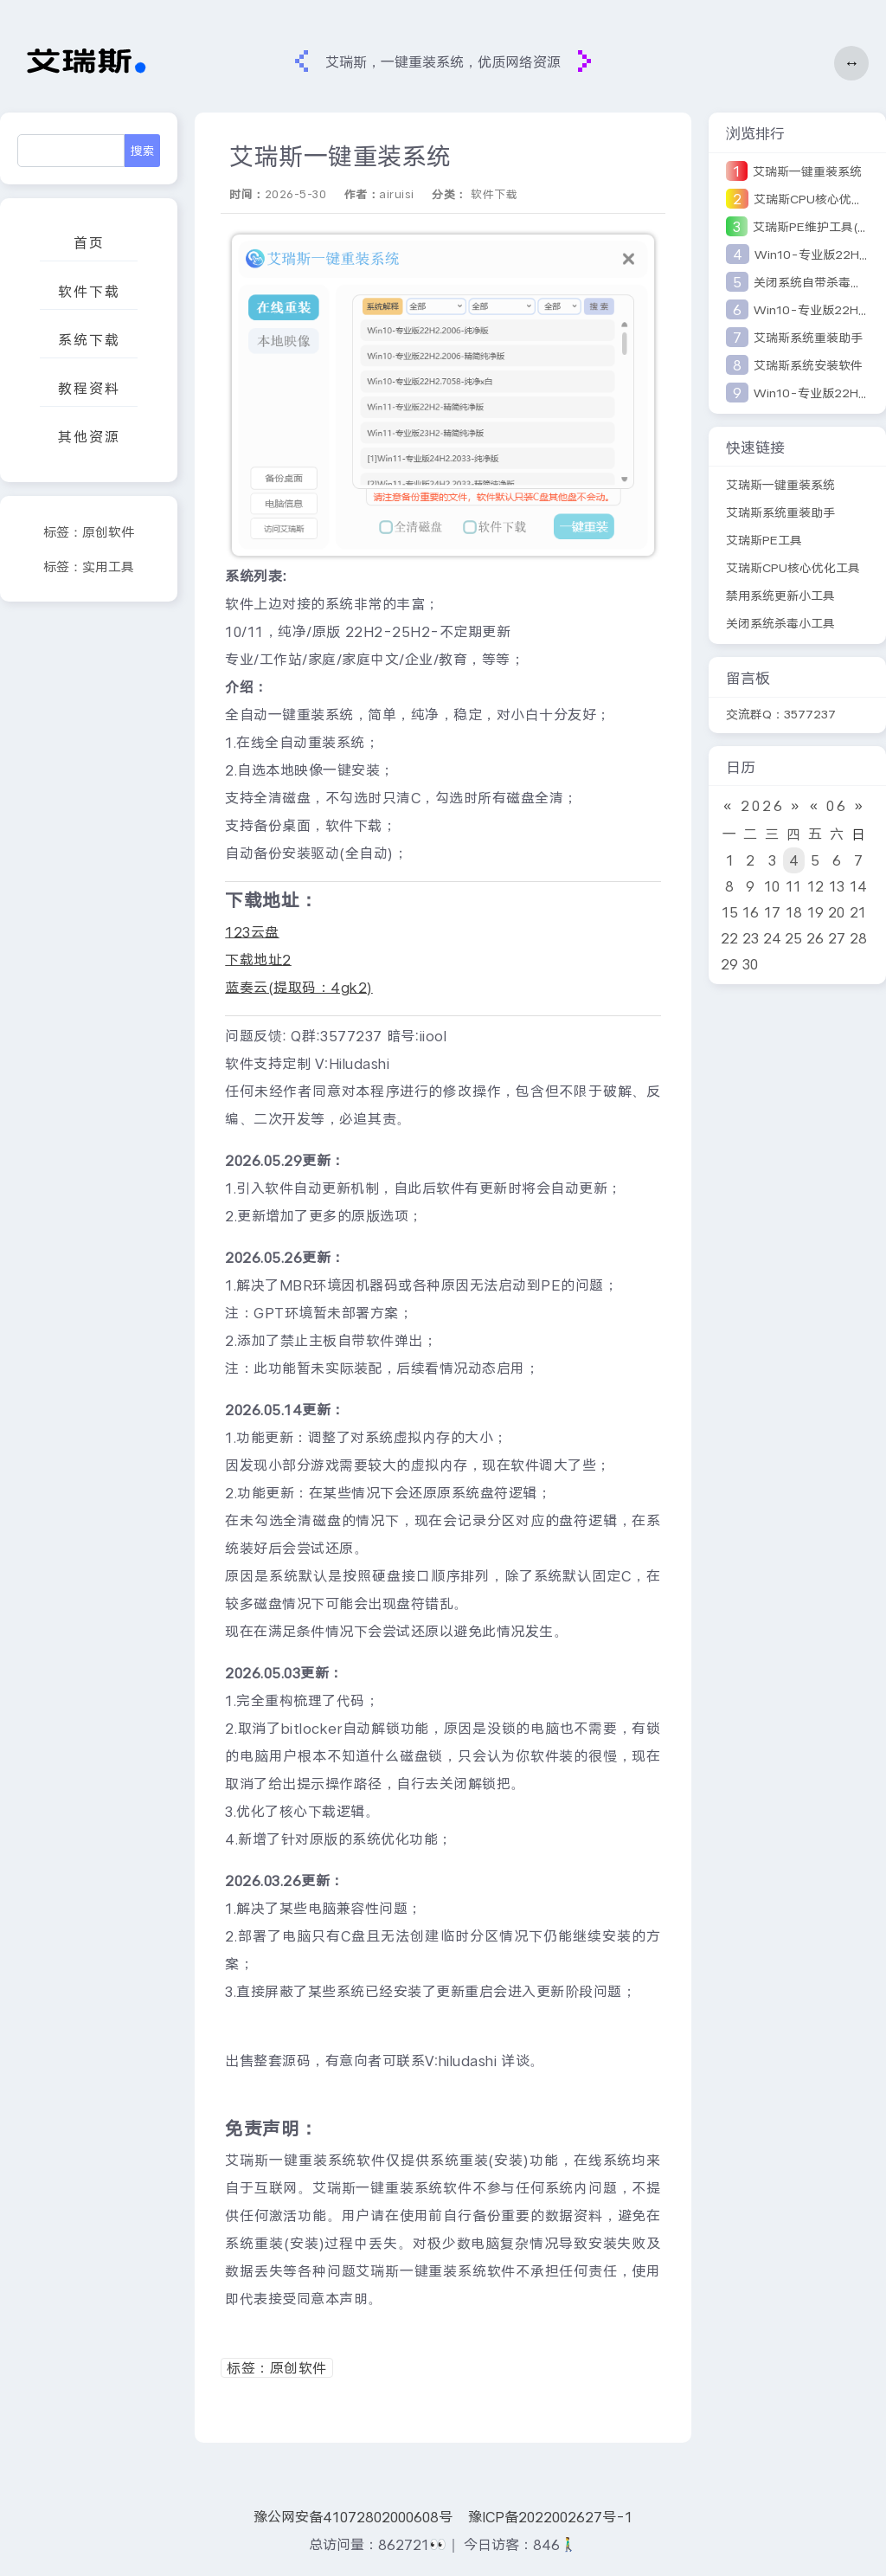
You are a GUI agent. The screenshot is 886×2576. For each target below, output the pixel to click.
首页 (89, 243)
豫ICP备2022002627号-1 (550, 2516)
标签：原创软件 (88, 532)
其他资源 (89, 436)
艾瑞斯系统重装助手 (808, 338)
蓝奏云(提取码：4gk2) (299, 987)
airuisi (396, 194)
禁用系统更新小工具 (780, 595)
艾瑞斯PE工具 (764, 540)
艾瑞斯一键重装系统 (807, 171)
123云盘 (252, 932)
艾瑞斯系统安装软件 (808, 365)
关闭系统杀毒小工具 (780, 623)
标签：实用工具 (88, 567)
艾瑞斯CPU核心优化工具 (793, 568)
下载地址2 (258, 959)
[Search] (71, 150)
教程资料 (89, 388)
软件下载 (89, 291)
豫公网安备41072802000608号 (353, 2516)
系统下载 (89, 340)
